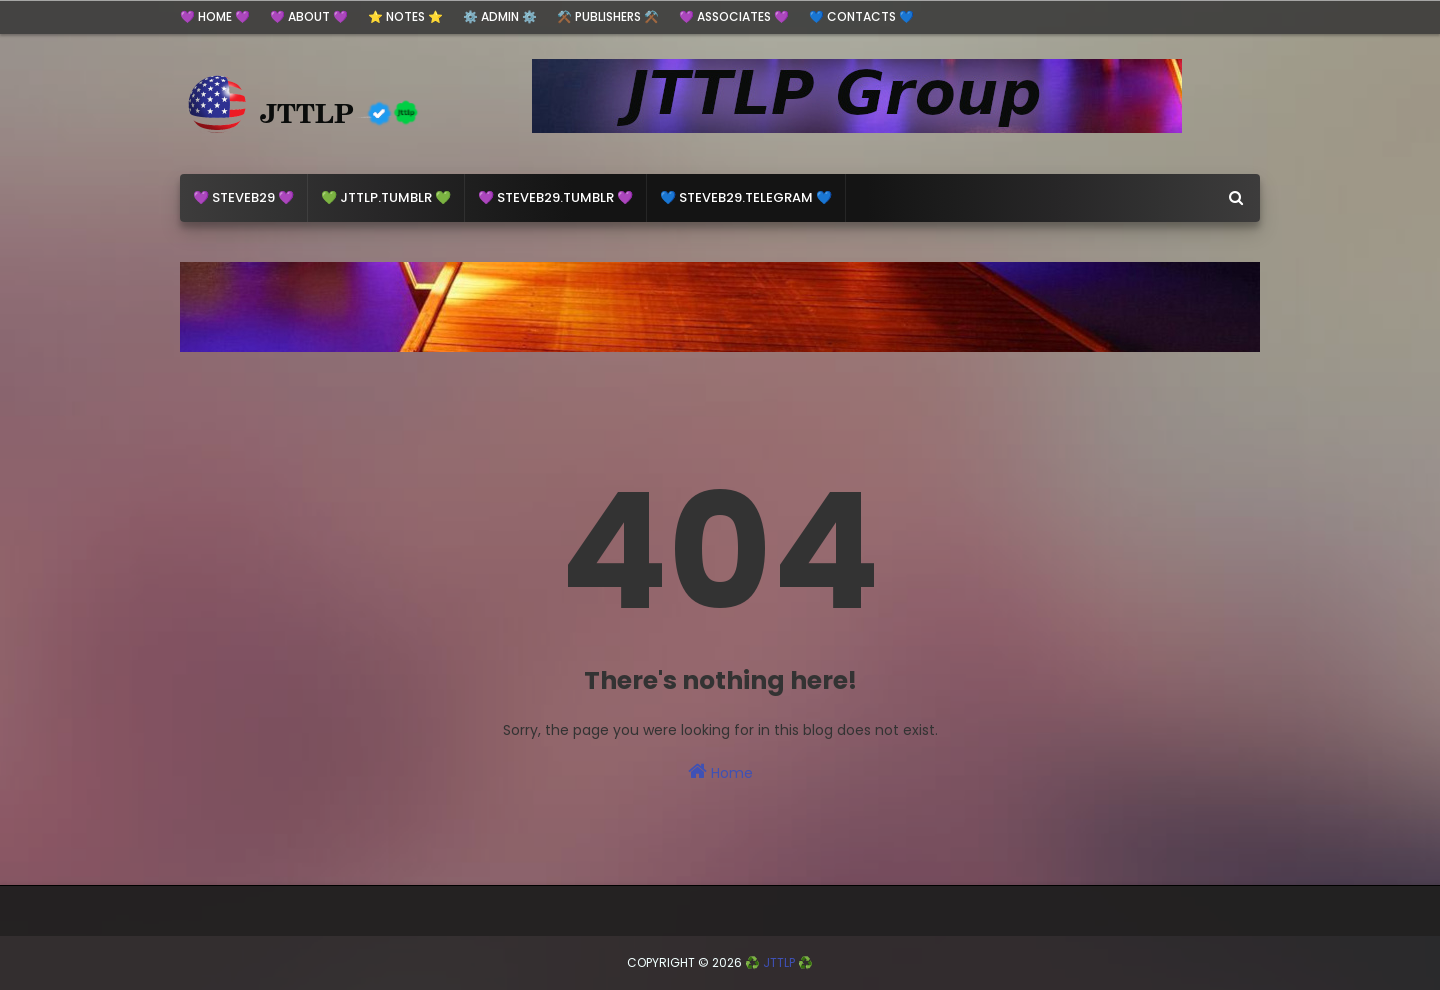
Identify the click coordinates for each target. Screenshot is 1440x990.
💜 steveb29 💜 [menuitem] (243, 197)
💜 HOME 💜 (215, 16)
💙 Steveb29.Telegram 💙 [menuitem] (746, 197)
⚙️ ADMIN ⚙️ (500, 16)
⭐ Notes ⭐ (405, 16)
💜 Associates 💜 (734, 16)
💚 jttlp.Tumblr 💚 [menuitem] (386, 197)
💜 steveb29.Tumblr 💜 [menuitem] (555, 197)
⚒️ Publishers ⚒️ (608, 16)
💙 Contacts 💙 (861, 16)
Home (720, 772)
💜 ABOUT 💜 (309, 16)
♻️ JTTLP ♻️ (779, 962)
